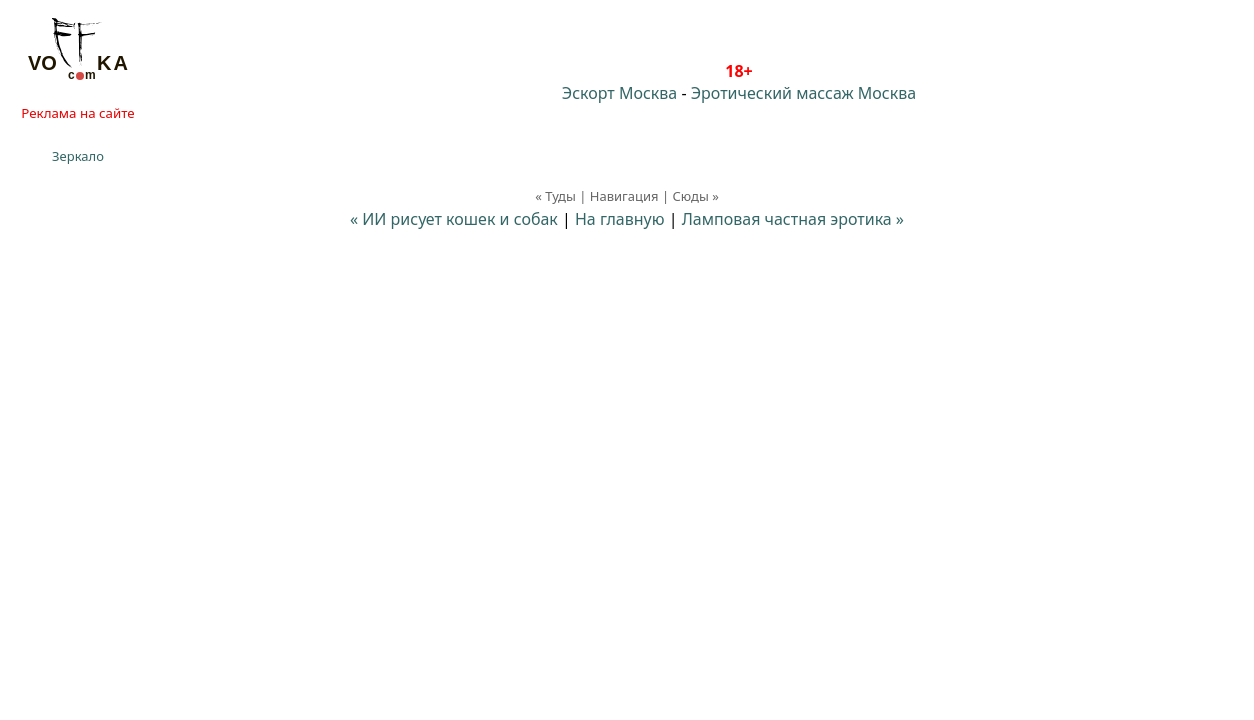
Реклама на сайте (77, 113)
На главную (620, 219)
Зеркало (78, 156)
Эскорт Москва (619, 93)
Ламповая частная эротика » (793, 219)
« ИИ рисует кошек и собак (454, 219)
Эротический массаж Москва (803, 93)
